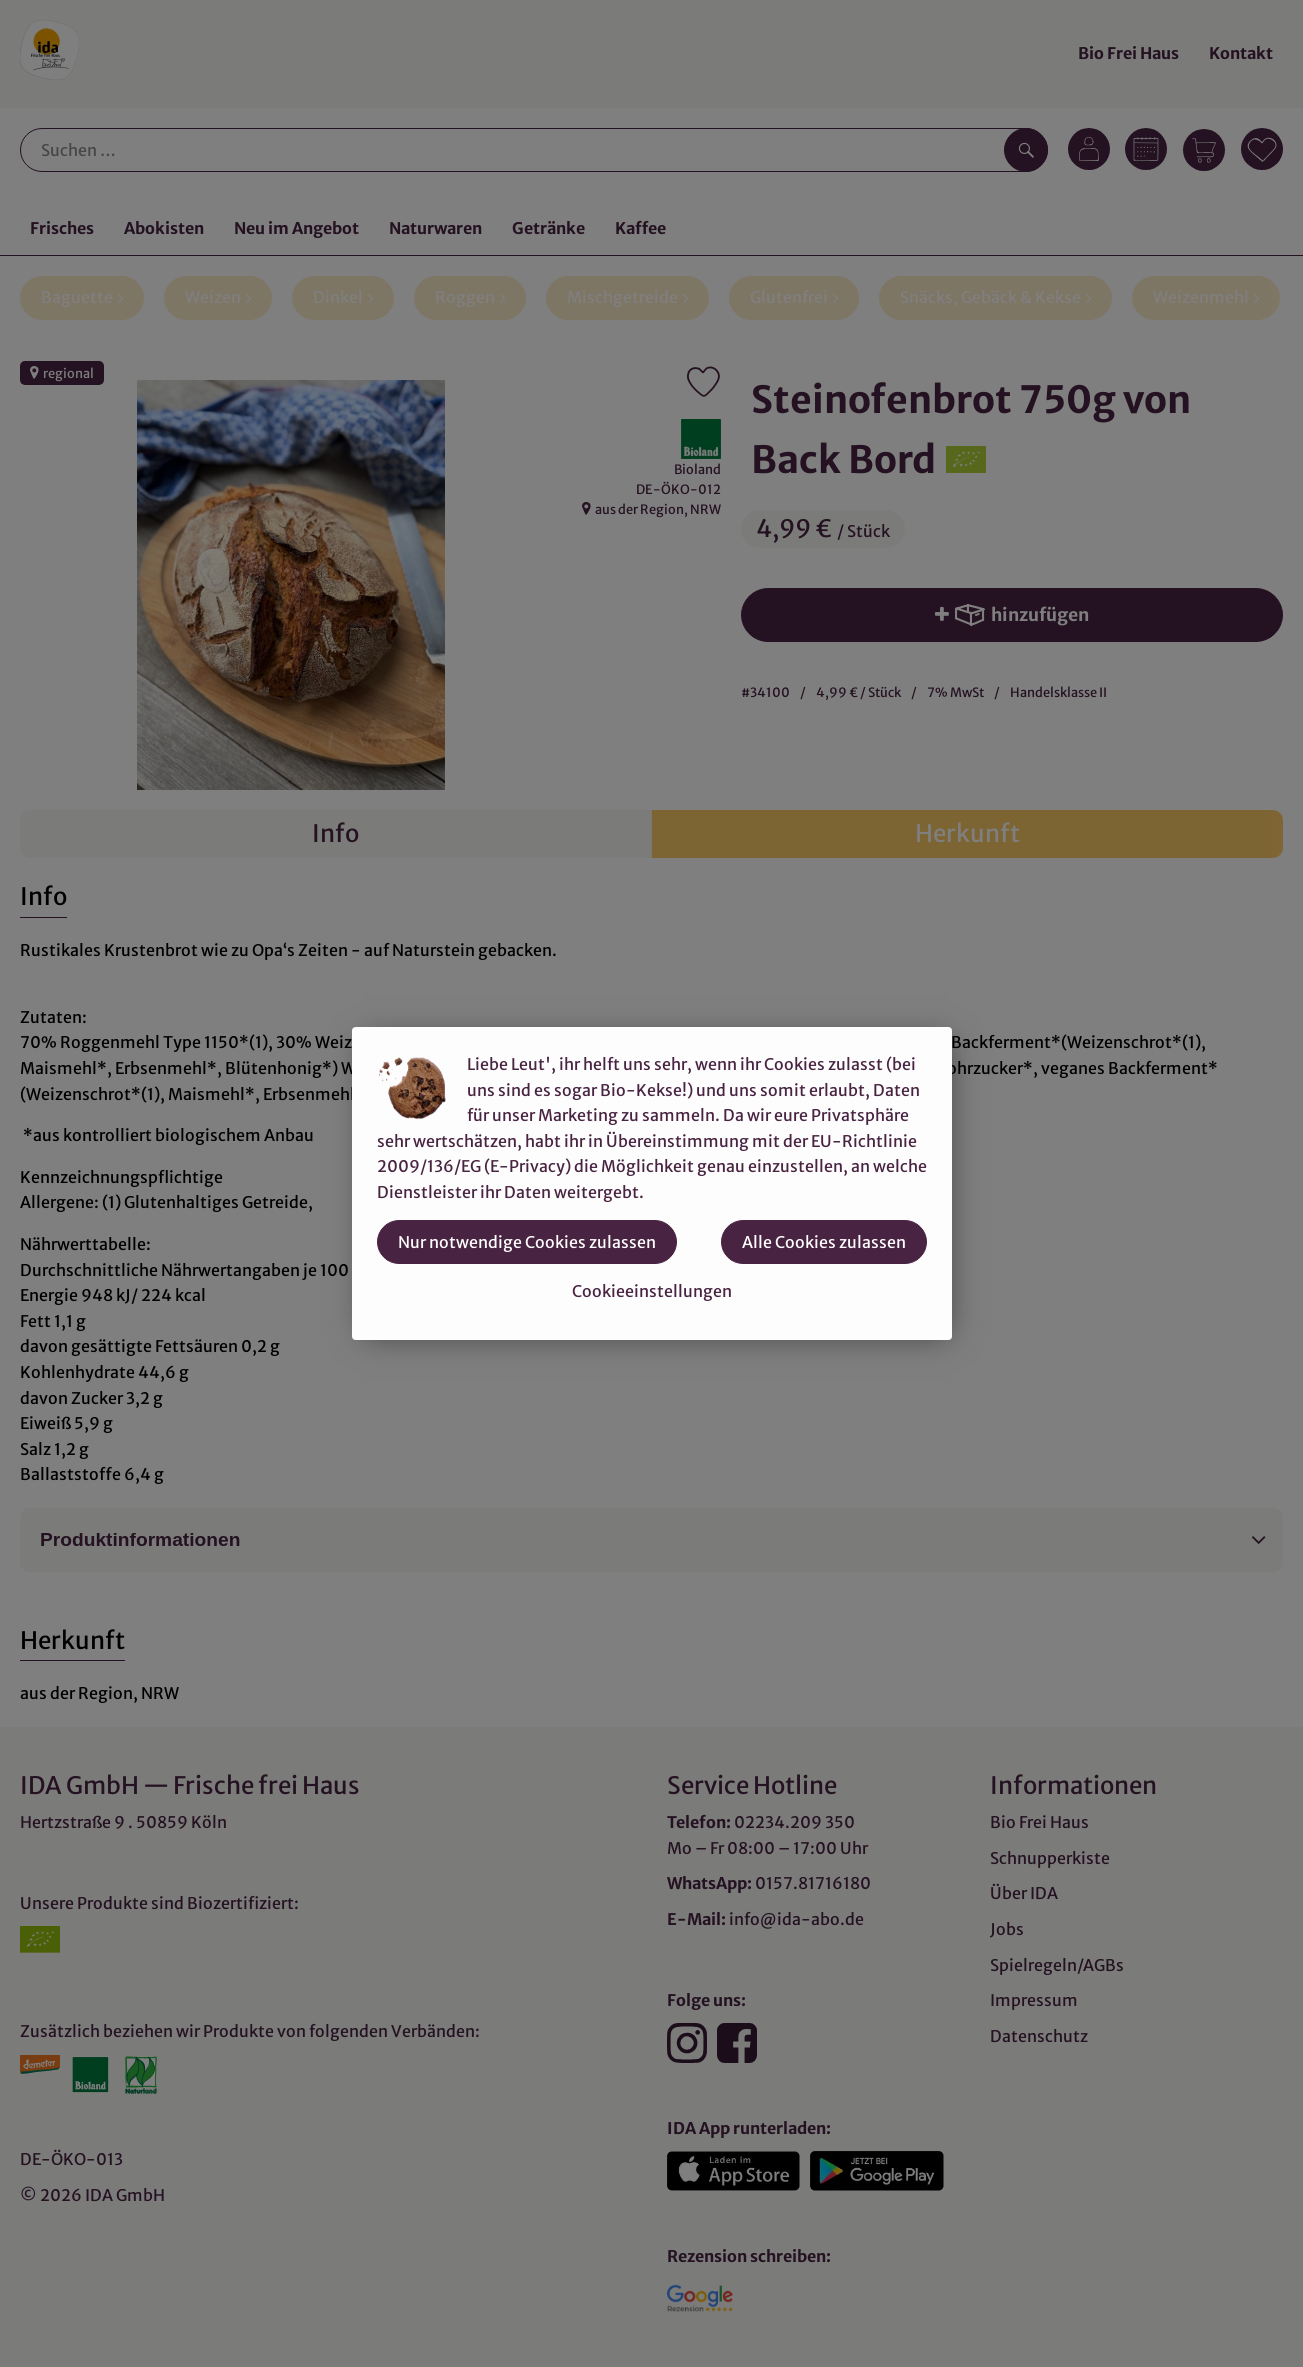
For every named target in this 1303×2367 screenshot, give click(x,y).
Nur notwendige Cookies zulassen (527, 1242)
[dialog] (651, 1183)
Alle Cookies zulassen (824, 1242)
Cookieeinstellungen (652, 1291)
